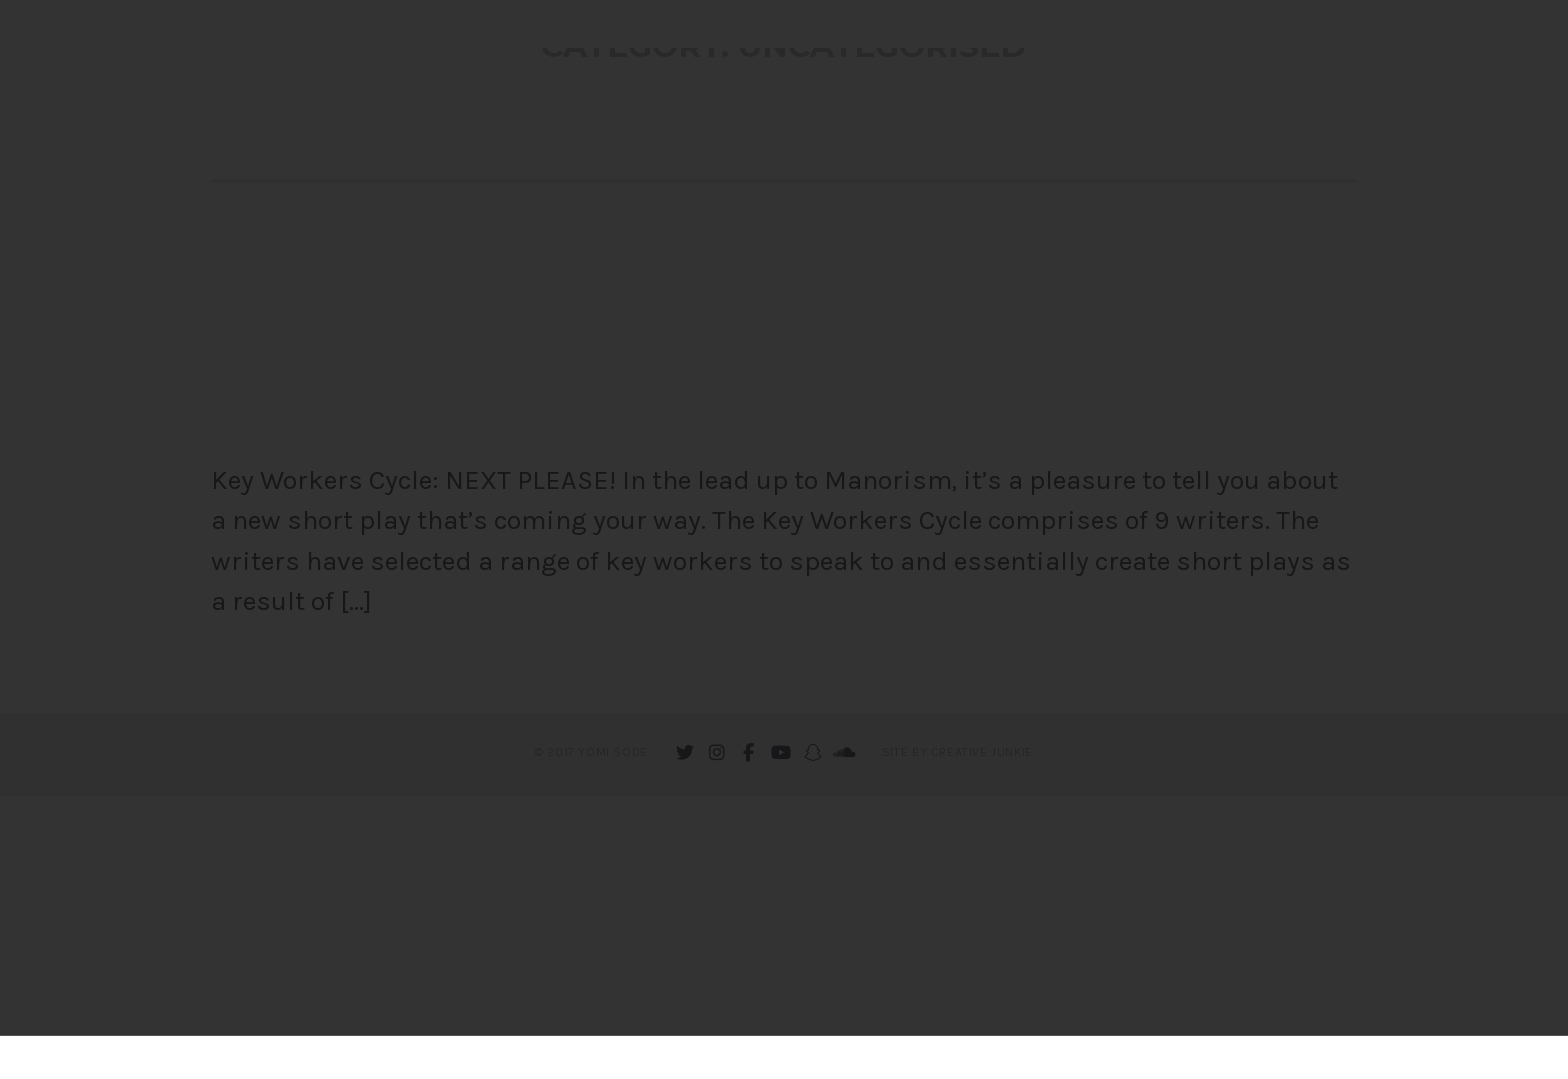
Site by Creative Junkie (957, 1035)
